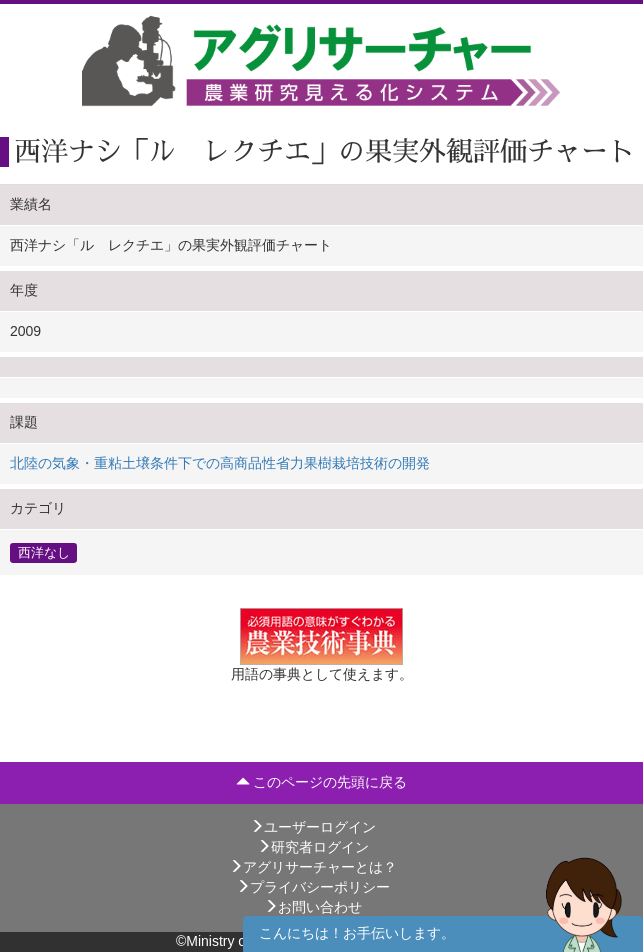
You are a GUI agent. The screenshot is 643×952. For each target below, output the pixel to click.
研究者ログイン (313, 847)
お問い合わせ (313, 907)
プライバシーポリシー (313, 887)
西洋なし (44, 552)
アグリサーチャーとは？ (313, 867)
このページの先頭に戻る (322, 782)
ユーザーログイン (313, 827)
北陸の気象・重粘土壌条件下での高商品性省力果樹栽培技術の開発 (220, 463)
